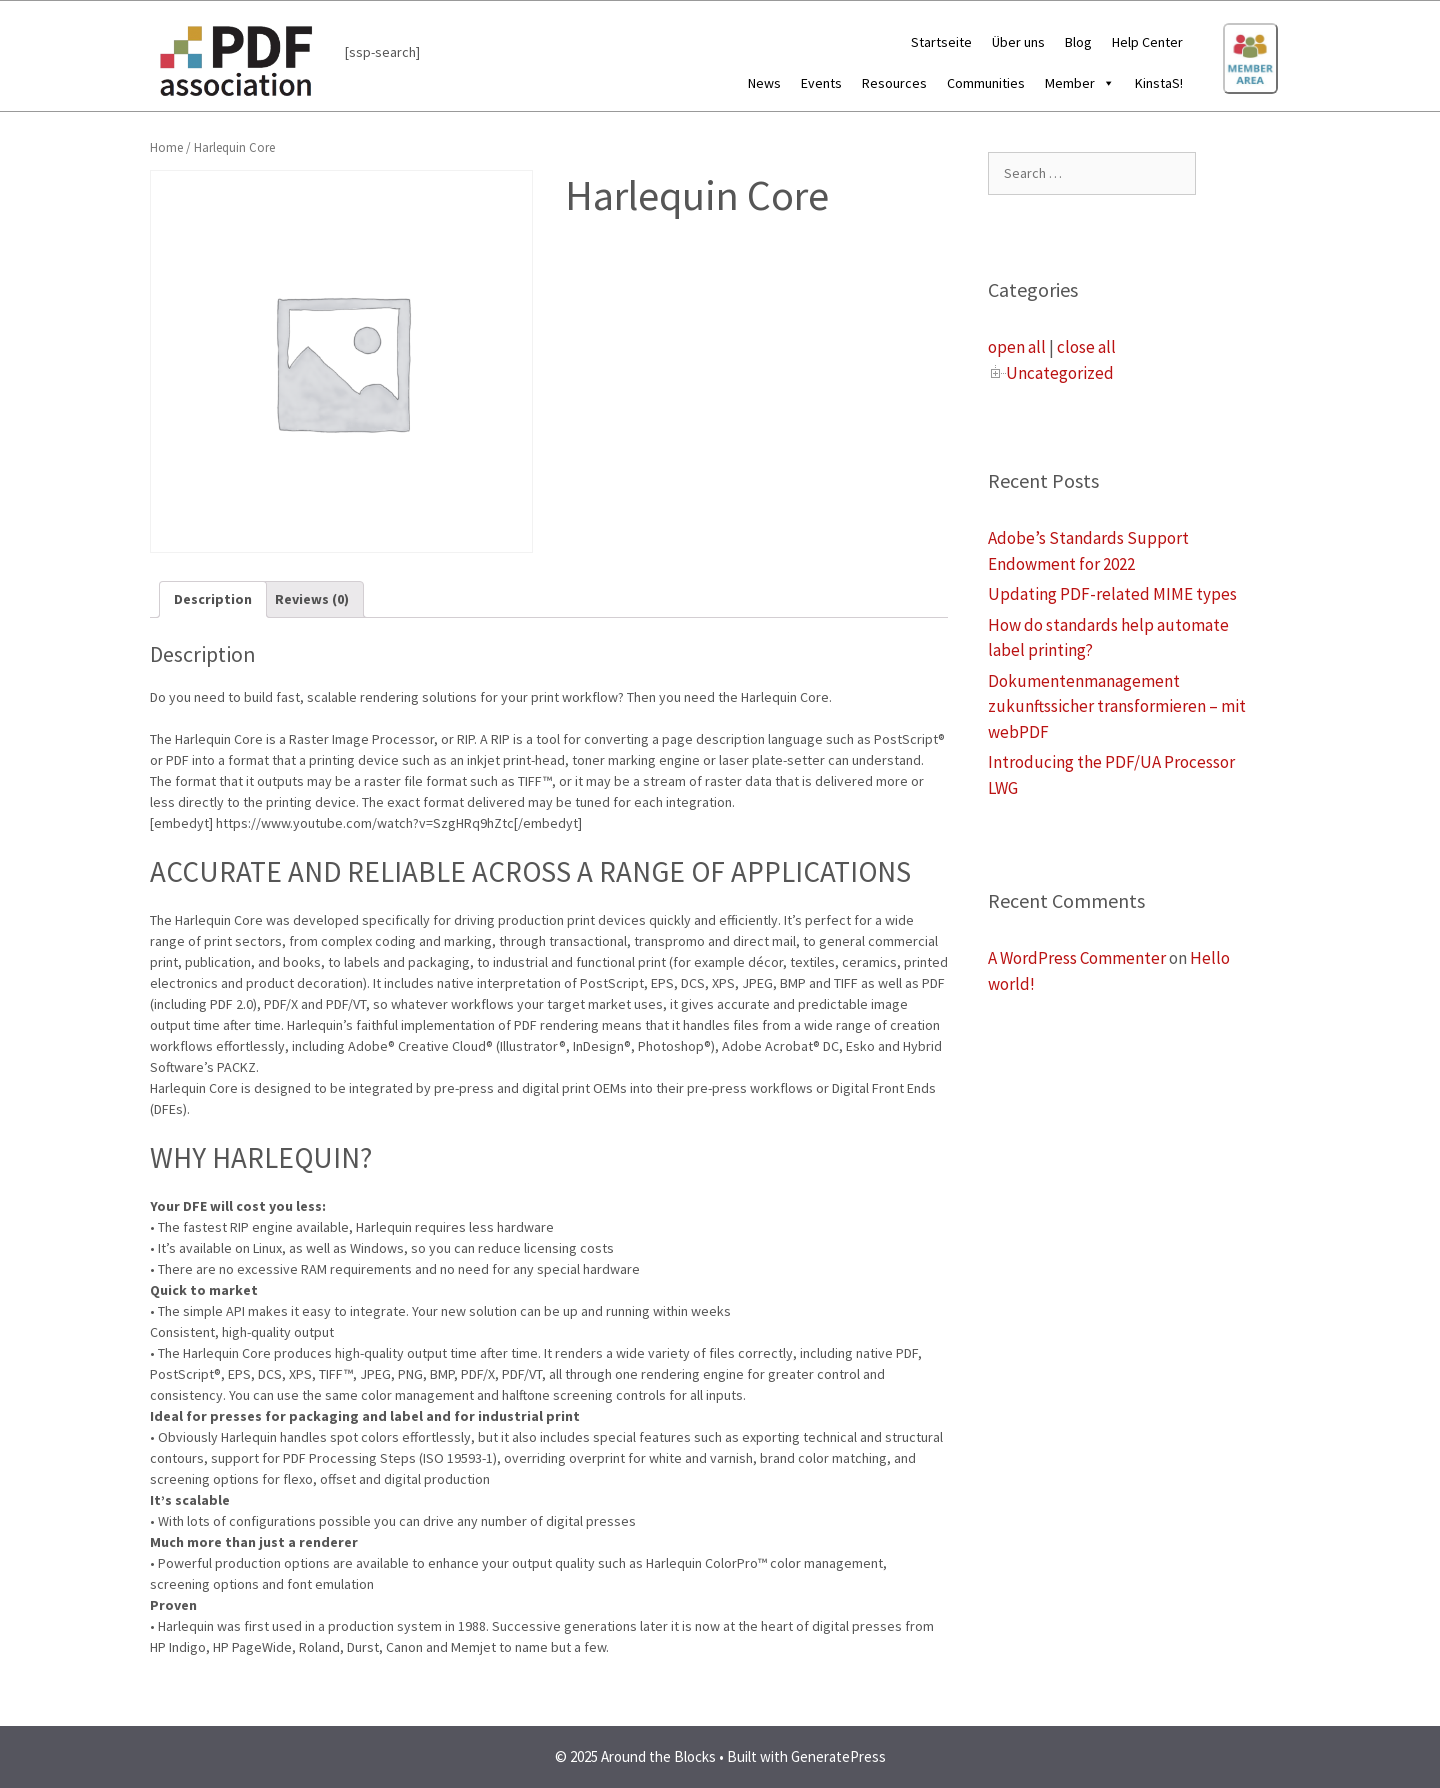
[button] (1105, 83)
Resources (894, 83)
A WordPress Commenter (1077, 958)
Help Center (1147, 42)
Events (821, 83)
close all (1086, 347)
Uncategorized (1060, 373)
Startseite (941, 42)
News (764, 83)
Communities (986, 83)
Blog (1078, 42)
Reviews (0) (312, 599)
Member (1080, 83)
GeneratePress (838, 1756)
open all (1017, 347)
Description (213, 599)
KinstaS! (1159, 83)
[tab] (213, 599)
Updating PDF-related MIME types (1112, 594)
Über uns (1018, 42)
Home (166, 147)
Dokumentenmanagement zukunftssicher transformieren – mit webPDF (1117, 706)
